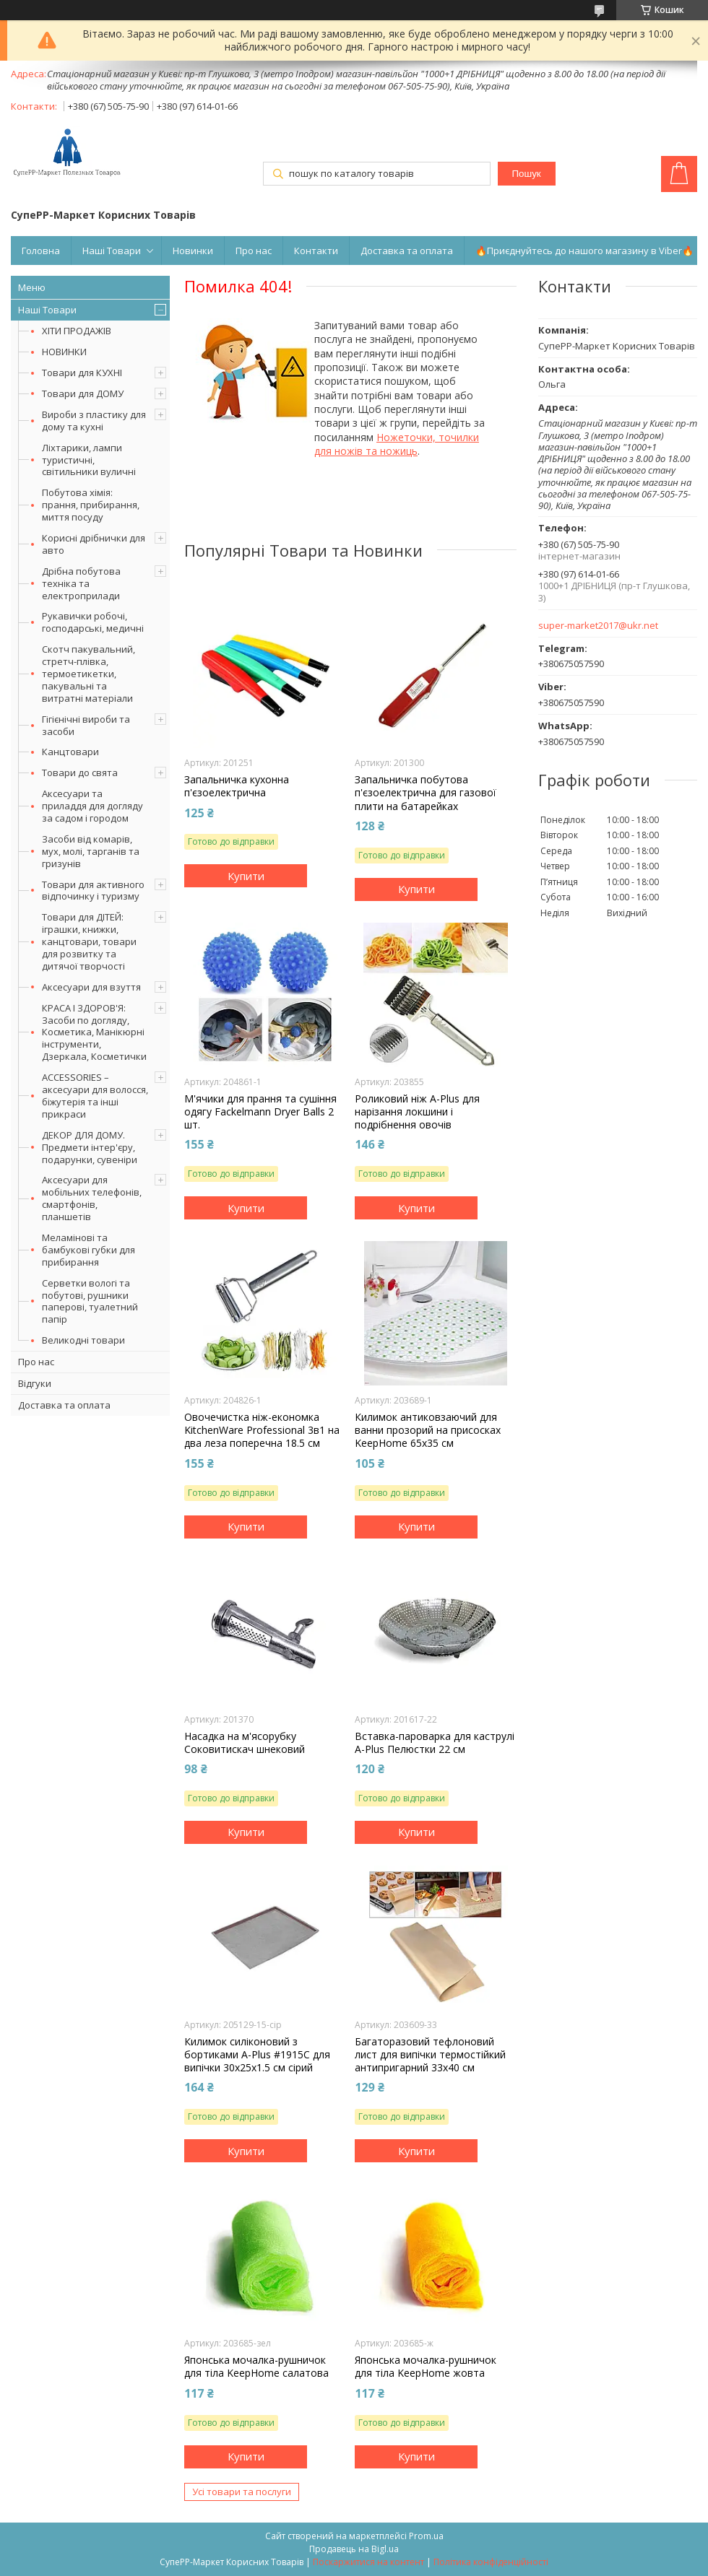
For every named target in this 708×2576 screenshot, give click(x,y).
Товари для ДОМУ (83, 393)
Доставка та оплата (407, 250)
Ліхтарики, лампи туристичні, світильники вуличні (89, 460)
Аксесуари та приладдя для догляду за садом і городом (92, 805)
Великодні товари (83, 1339)
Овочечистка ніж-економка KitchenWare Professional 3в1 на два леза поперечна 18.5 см (262, 1430)
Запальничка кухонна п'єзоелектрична (236, 786)
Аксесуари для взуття (91, 986)
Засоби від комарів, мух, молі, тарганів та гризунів (90, 851)
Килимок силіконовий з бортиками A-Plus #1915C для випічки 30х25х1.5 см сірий (257, 2054)
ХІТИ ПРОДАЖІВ (76, 330)
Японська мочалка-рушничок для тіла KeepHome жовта (425, 2367)
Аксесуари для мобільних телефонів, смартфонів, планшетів (92, 1198)
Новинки (193, 250)
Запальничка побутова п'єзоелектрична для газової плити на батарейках (425, 792)
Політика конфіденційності (490, 2562)
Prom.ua (426, 2536)
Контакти (316, 250)
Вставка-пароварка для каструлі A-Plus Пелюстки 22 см (434, 1743)
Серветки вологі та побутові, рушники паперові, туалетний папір (90, 1301)
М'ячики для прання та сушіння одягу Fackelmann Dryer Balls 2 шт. (260, 1111)
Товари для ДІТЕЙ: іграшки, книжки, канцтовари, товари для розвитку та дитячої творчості (89, 941)
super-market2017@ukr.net (598, 625)
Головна (41, 250)
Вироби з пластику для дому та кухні (94, 420)
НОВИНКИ (64, 351)
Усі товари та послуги (241, 2491)
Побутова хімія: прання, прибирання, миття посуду (90, 504)
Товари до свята (80, 772)
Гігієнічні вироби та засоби (86, 725)
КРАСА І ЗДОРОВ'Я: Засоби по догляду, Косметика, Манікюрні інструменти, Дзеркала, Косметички (94, 1032)
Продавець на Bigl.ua (354, 2549)
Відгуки (34, 1383)
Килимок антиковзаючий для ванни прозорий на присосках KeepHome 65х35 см (428, 1430)
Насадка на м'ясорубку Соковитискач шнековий (244, 1743)
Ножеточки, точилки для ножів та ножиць (396, 444)
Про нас (254, 250)
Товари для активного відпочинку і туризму (93, 890)
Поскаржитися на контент (368, 2562)
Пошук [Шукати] (525, 173)
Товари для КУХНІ (82, 372)
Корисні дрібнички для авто (93, 544)
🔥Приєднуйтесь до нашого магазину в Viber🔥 (584, 250)
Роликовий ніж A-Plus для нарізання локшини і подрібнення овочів (417, 1111)
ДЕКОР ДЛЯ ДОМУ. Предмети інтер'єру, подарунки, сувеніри (89, 1147)
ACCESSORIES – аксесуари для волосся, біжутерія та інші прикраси (95, 1096)
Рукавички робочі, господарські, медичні (93, 622)
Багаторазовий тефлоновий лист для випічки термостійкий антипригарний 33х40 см (430, 2054)
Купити (246, 876)
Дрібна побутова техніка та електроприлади (81, 583)
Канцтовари (70, 751)
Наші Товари (111, 250)
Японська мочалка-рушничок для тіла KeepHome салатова (256, 2367)
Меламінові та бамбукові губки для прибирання (88, 1250)
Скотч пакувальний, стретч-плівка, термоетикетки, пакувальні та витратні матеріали (88, 674)
